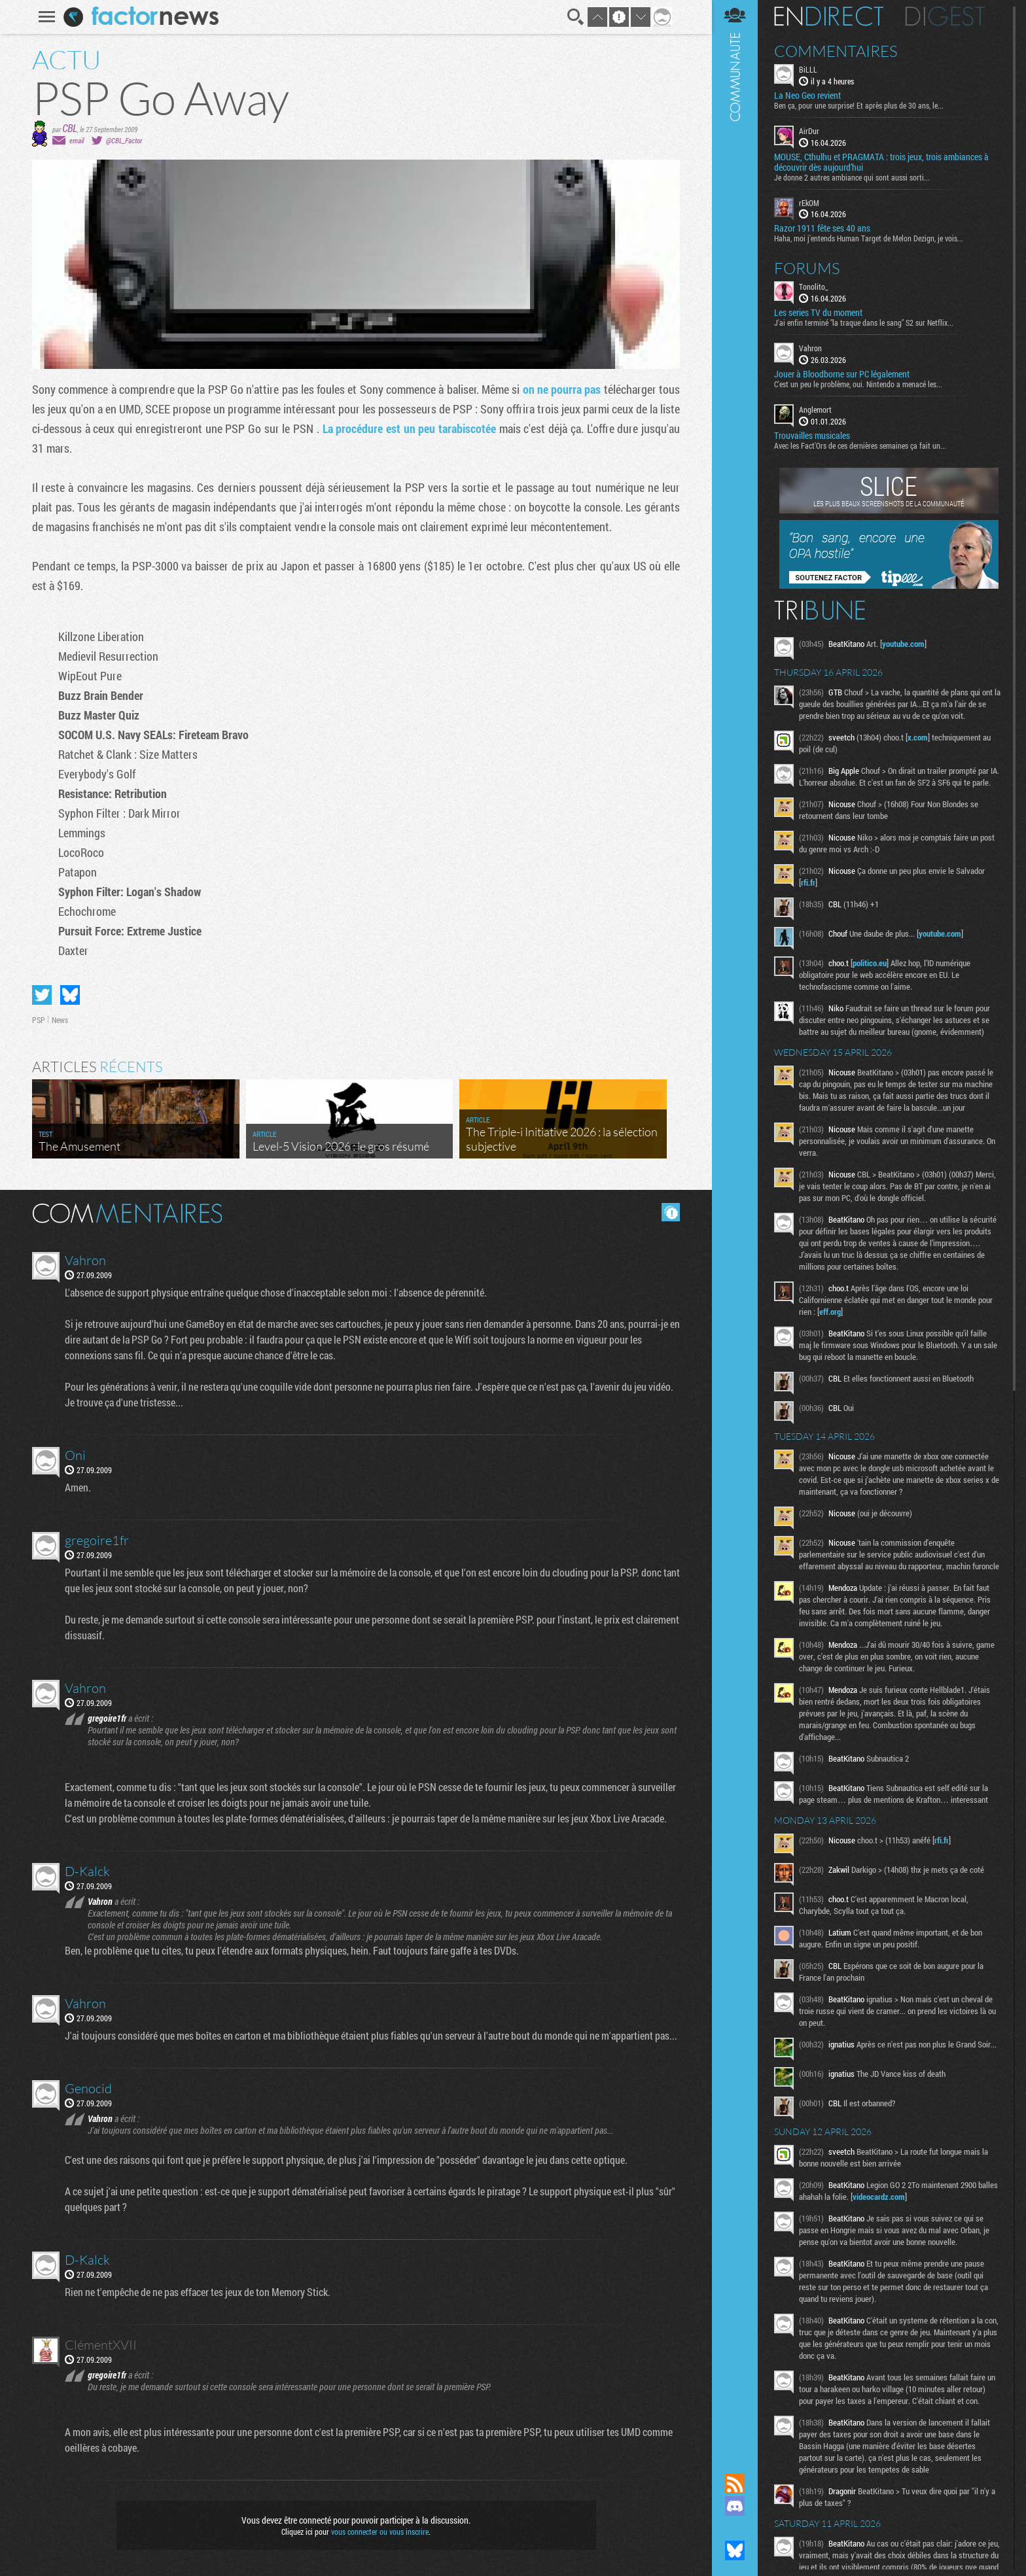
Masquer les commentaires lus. (671, 1212)
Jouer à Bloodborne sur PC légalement (842, 374)
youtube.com (903, 644)
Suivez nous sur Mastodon (735, 2528)
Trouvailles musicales (812, 435)
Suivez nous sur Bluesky (735, 2550)
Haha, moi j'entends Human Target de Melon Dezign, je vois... (868, 238)
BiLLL (808, 69)
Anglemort (815, 409)
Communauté (735, 1224)
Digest (945, 16)
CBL (69, 128)
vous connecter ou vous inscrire (380, 2531)
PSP (38, 1020)
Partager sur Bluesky (70, 995)
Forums (807, 268)
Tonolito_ (813, 286)
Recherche (576, 17)
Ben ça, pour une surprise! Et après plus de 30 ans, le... (859, 105)
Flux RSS (735, 2484)
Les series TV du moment (818, 312)
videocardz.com (879, 2196)
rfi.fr (808, 882)
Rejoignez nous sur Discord (735, 2506)
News (60, 1020)
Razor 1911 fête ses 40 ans (822, 228)
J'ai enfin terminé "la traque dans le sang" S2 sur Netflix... (863, 322)
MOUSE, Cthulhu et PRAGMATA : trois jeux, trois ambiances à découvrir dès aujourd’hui (881, 162)
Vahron (810, 348)
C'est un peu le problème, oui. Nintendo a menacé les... (858, 384)
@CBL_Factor (124, 140)
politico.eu (870, 963)
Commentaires (836, 51)
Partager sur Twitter (42, 995)
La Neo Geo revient (807, 95)
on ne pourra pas (562, 389)
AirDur (809, 131)
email (76, 140)
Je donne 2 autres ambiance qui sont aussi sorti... (852, 177)
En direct (828, 16)
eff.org (830, 1311)
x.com (918, 737)
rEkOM (809, 203)
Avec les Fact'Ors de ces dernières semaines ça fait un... (860, 445)
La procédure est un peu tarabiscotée (410, 428)
